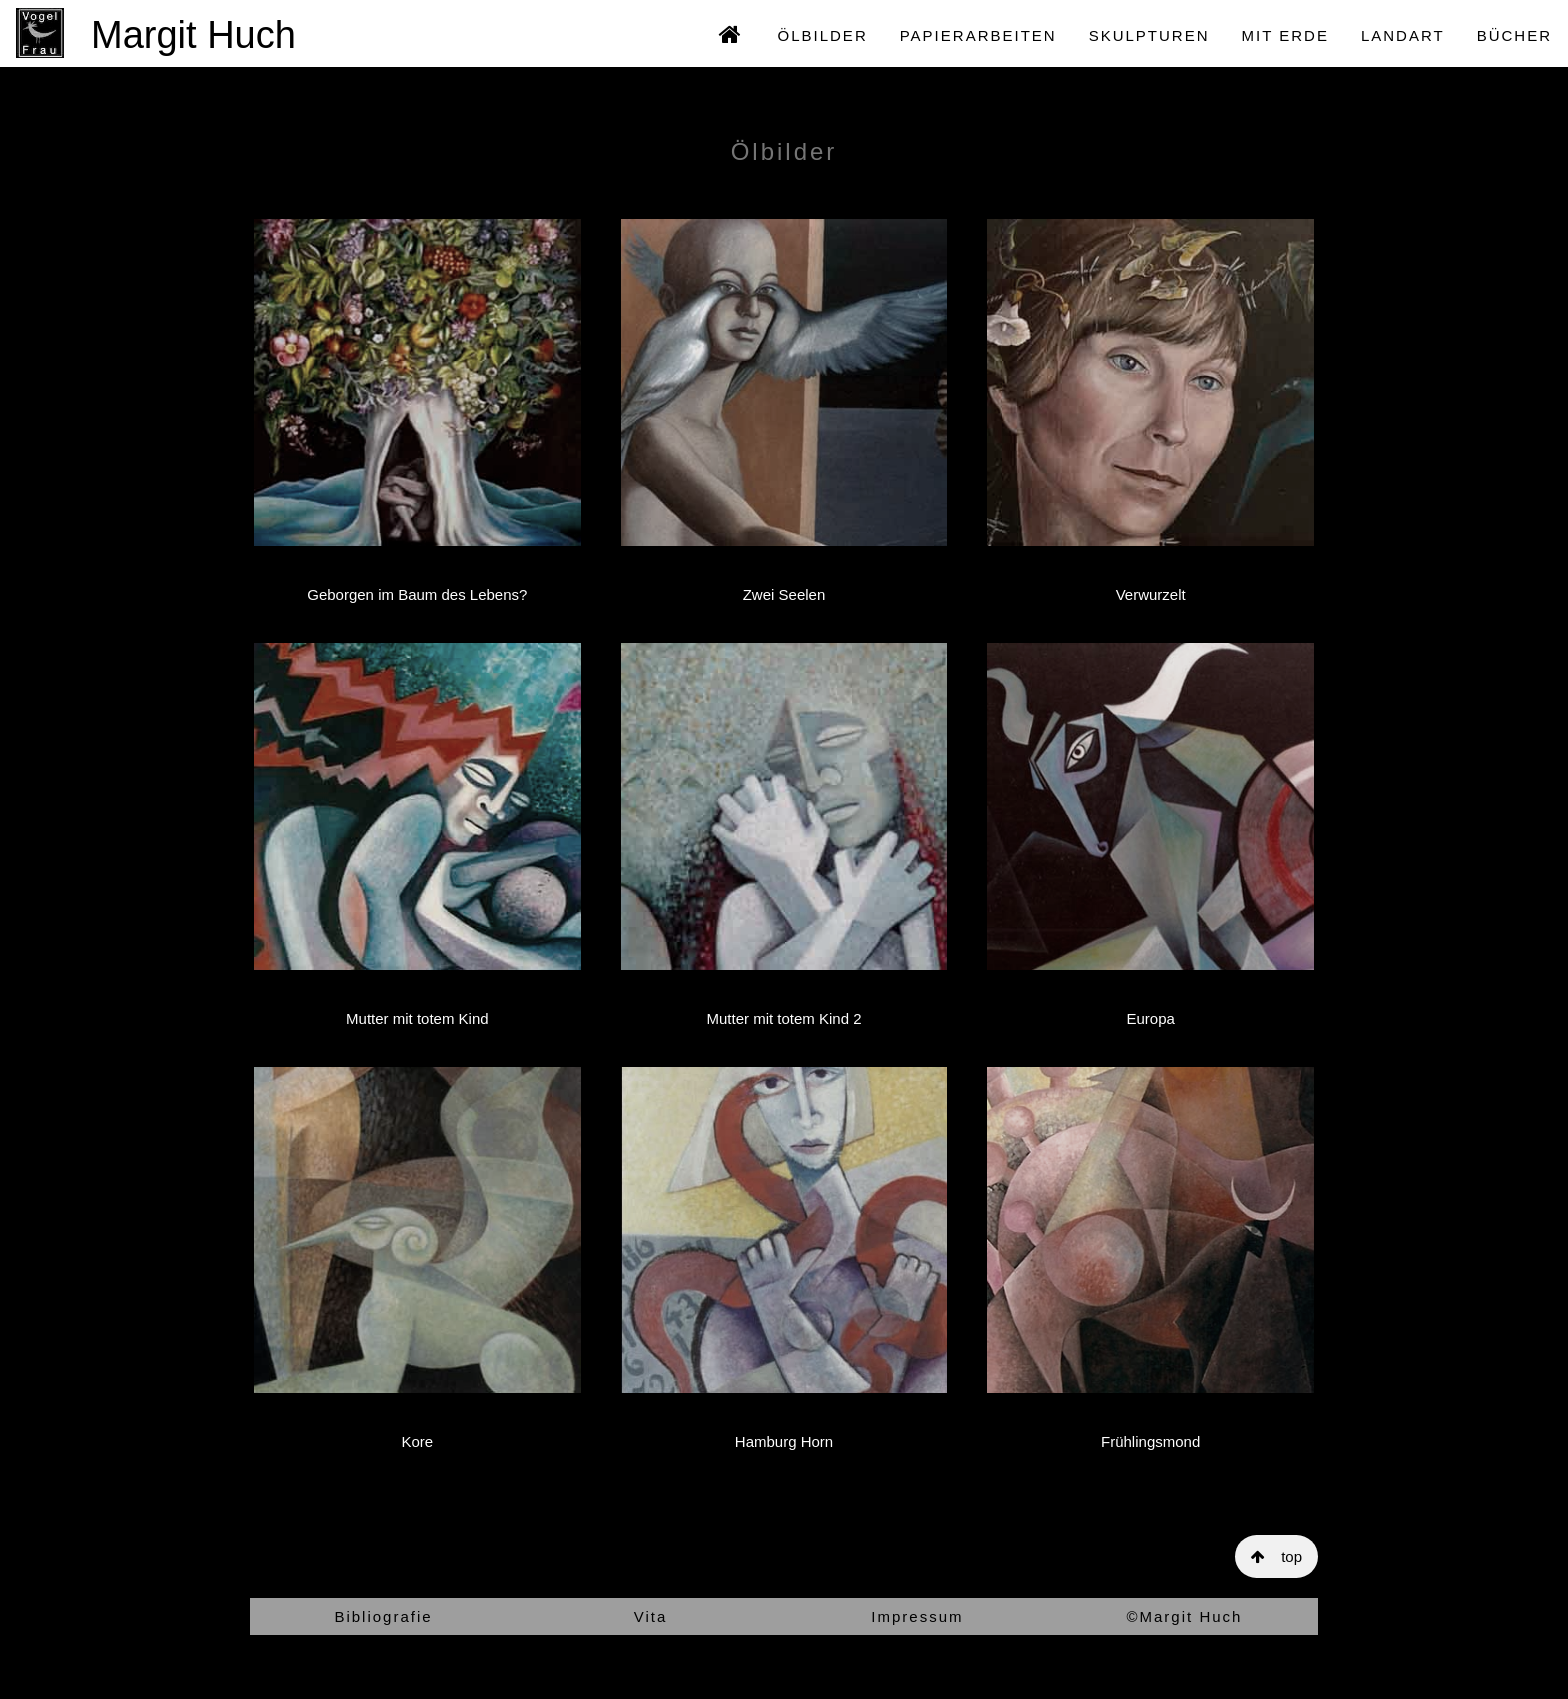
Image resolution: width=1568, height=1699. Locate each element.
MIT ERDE (1285, 35)
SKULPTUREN (1149, 35)
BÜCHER (1514, 35)
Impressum (917, 1616)
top (1276, 1556)
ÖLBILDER (823, 35)
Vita (651, 1616)
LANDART (1403, 35)
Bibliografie (383, 1616)
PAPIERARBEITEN (978, 35)
